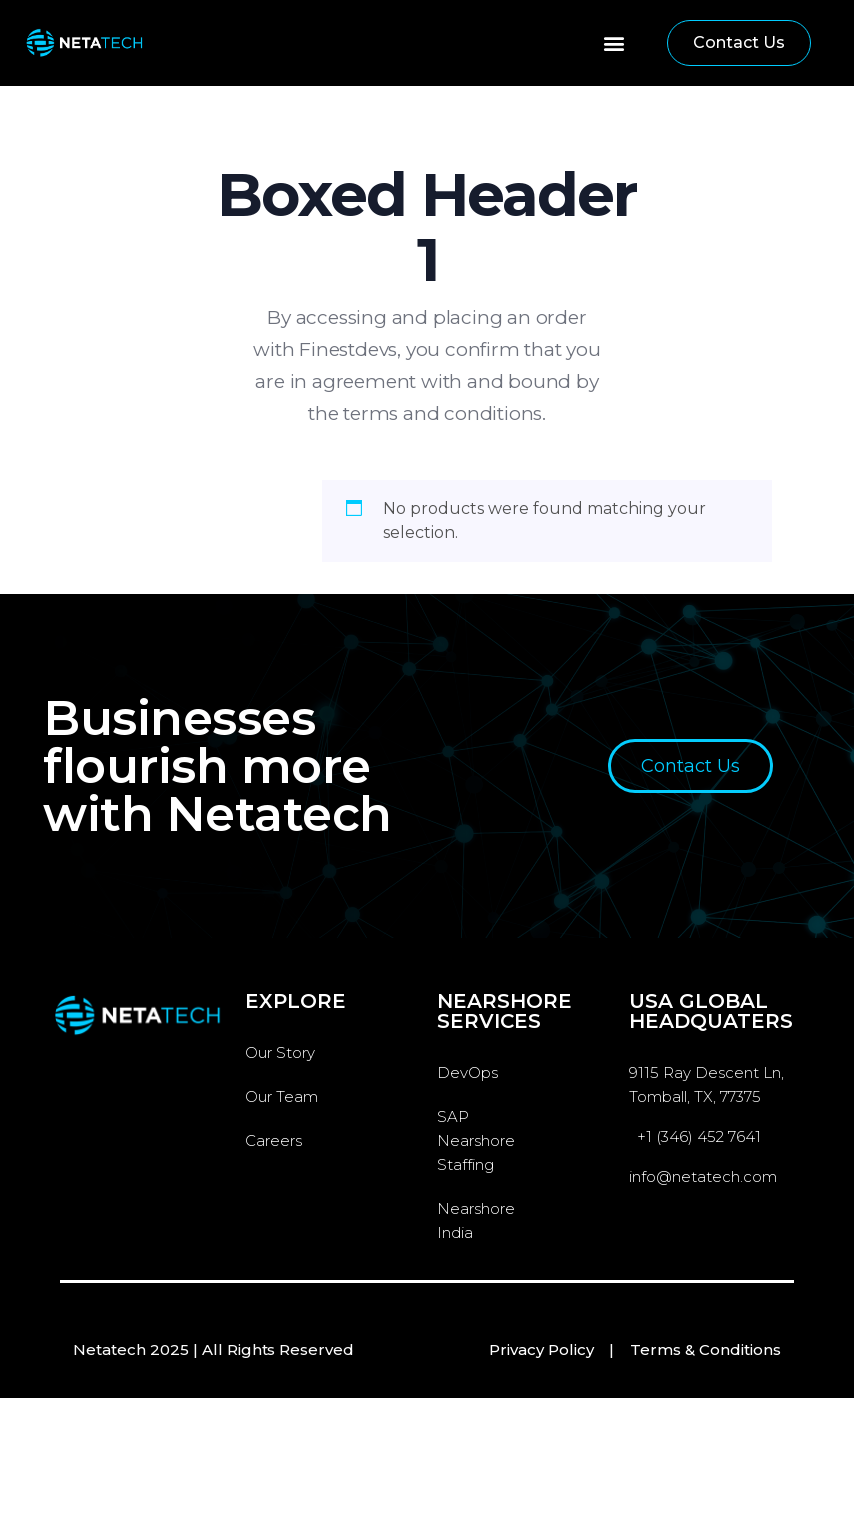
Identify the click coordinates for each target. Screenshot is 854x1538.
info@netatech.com (703, 1176)
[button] (613, 43)
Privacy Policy (541, 1349)
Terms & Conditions (705, 1349)
